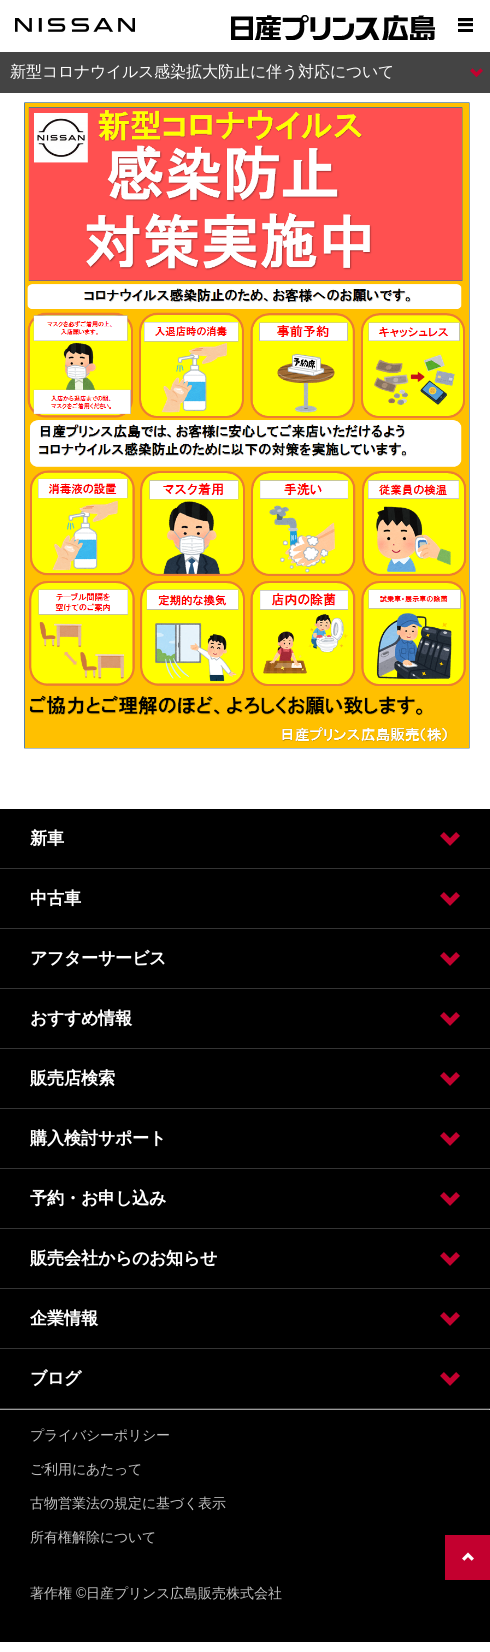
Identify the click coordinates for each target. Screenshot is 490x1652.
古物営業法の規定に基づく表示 (128, 1503)
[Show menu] (465, 25)
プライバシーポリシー (100, 1435)
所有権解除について (93, 1537)
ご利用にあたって (86, 1469)
